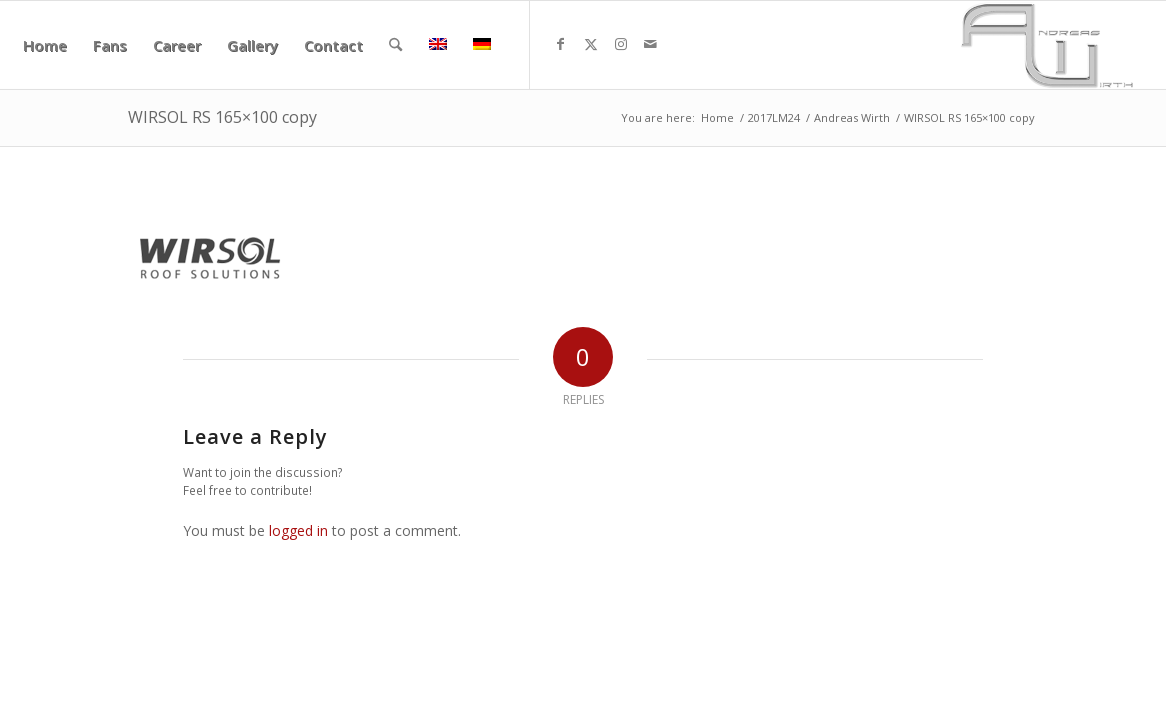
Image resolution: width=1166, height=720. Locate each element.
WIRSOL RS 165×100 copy (222, 117)
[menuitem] (45, 45)
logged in (298, 530)
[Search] (395, 45)
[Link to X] (591, 44)
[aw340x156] (1047, 45)
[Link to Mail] (651, 44)
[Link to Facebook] (561, 44)
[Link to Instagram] (621, 44)
